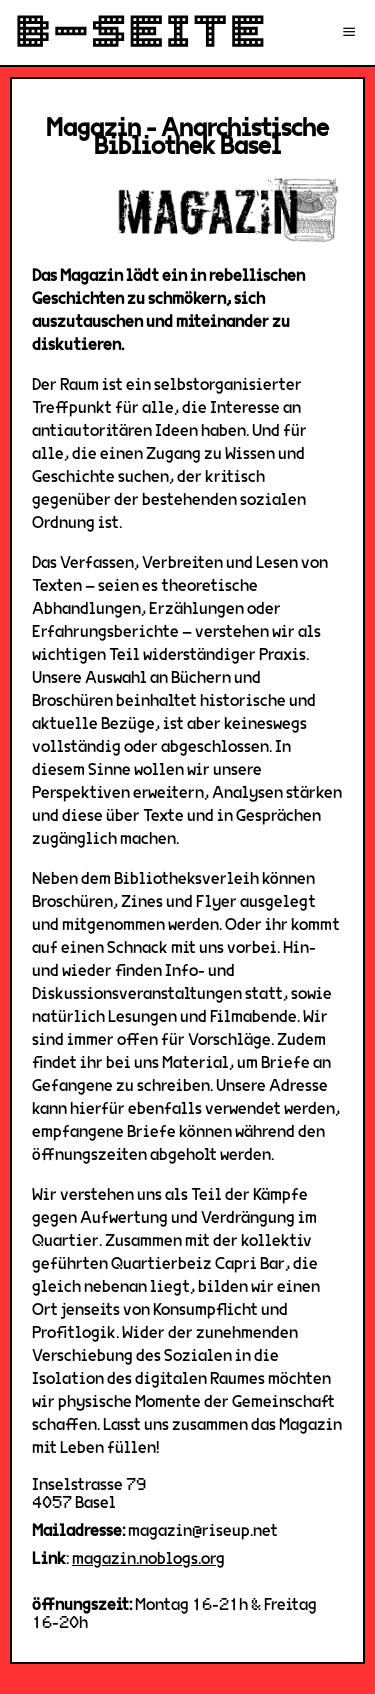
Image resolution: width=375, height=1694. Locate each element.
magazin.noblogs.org (148, 1558)
